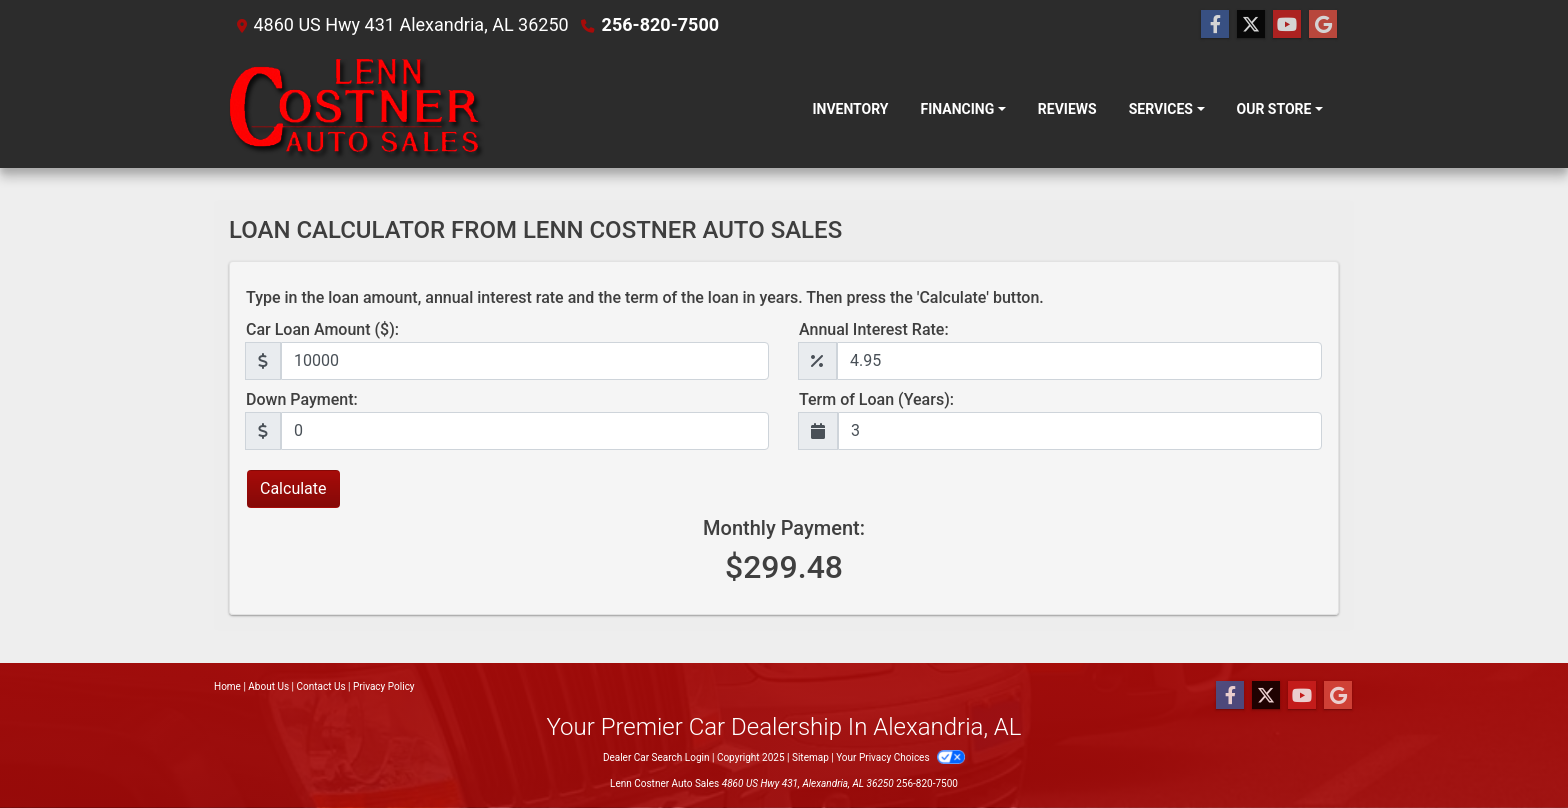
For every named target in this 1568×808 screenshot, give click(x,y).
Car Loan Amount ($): (322, 329)
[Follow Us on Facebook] (1215, 25)
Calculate (293, 488)
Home (227, 686)
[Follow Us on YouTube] (1287, 25)
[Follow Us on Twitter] (1251, 25)
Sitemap (810, 757)
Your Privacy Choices (900, 757)
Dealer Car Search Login (656, 757)
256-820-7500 (660, 24)
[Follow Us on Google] (1323, 25)
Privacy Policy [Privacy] (384, 686)
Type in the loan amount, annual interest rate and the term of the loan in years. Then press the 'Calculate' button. (645, 297)
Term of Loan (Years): (876, 399)
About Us (268, 686)
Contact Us (321, 686)
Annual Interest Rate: (874, 329)
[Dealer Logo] (357, 109)
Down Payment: (302, 399)
